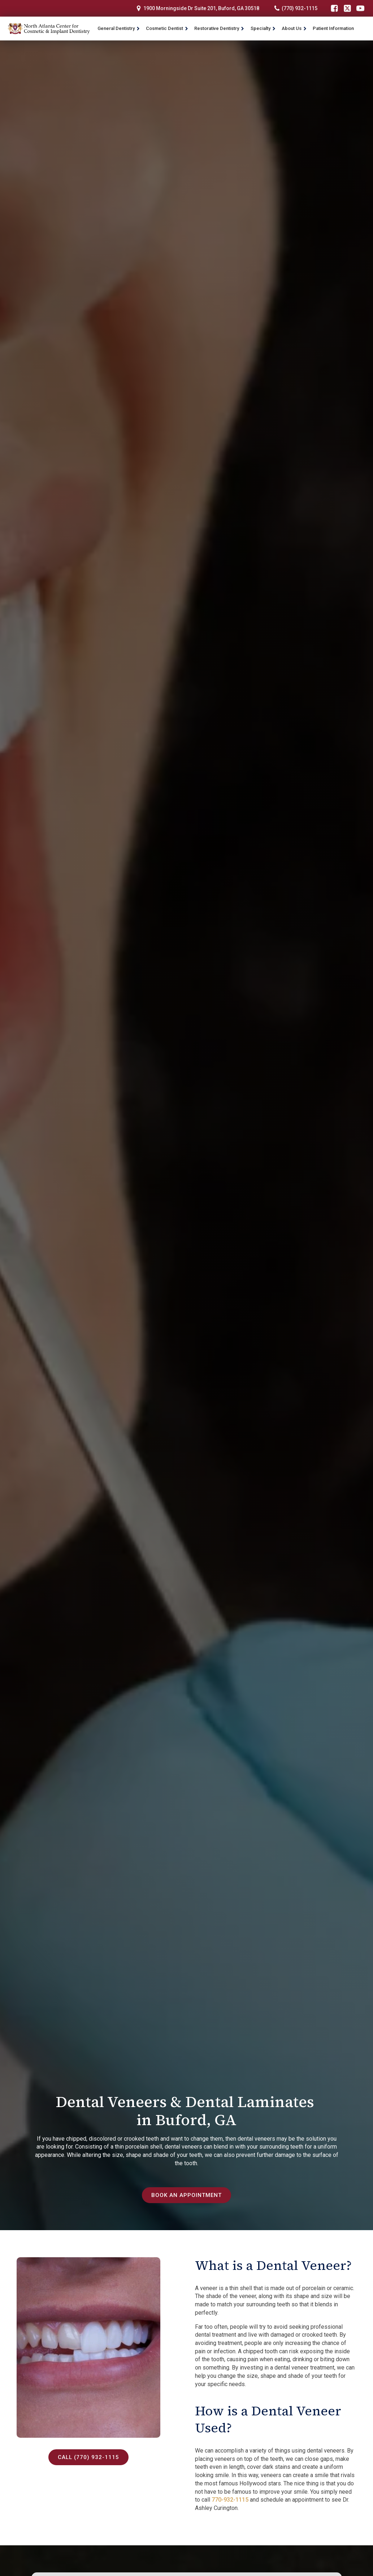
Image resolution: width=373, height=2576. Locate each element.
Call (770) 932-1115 (88, 2457)
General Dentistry (118, 28)
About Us (294, 28)
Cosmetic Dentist (167, 28)
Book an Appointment (187, 2194)
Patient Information (333, 28)
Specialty (263, 28)
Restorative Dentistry (219, 28)
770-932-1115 (230, 2499)
